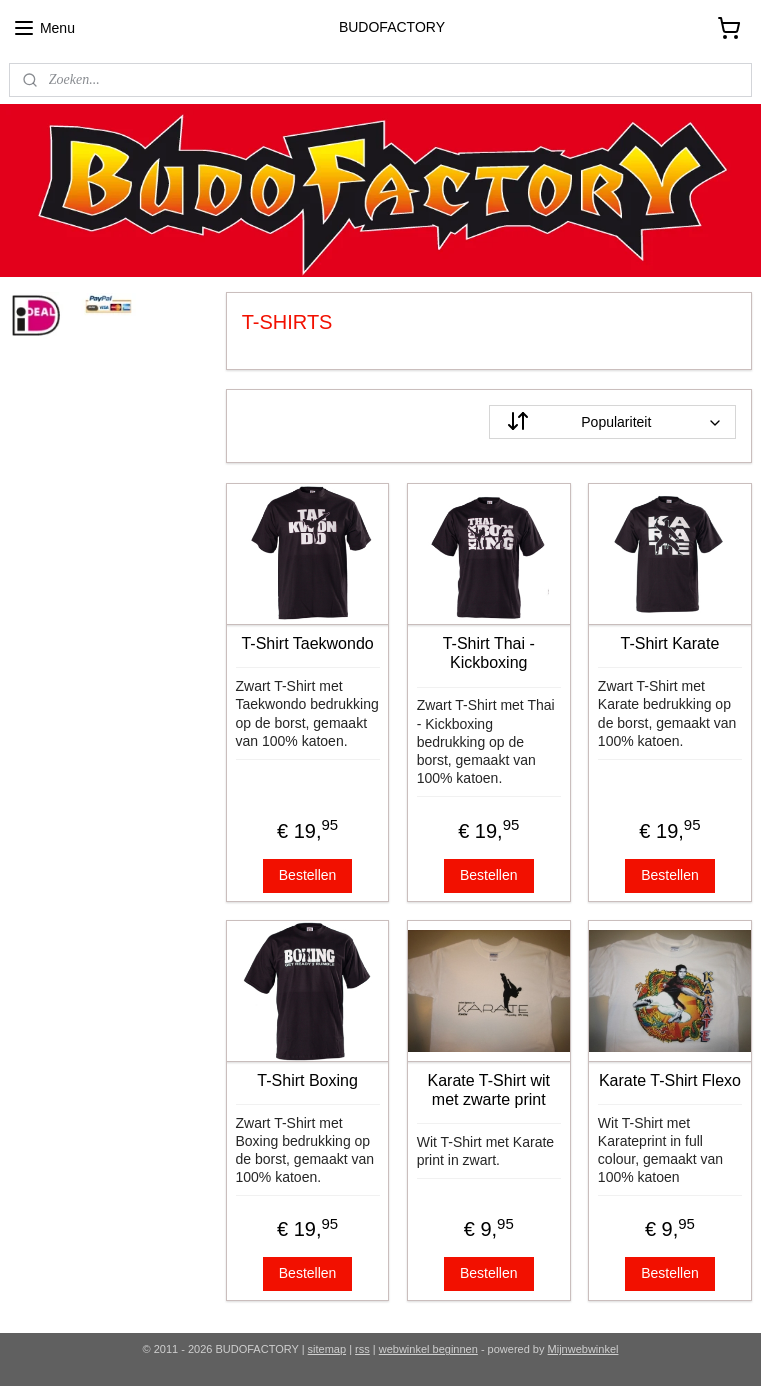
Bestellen (308, 875)
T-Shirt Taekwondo (308, 643)
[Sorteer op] (612, 422)
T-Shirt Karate (670, 643)
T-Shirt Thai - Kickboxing (489, 653)
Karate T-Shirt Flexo (670, 1080)
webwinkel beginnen (428, 1349)
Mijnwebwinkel (583, 1349)
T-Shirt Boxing (308, 1080)
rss (362, 1349)
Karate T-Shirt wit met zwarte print (489, 1090)
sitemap (327, 1349)
